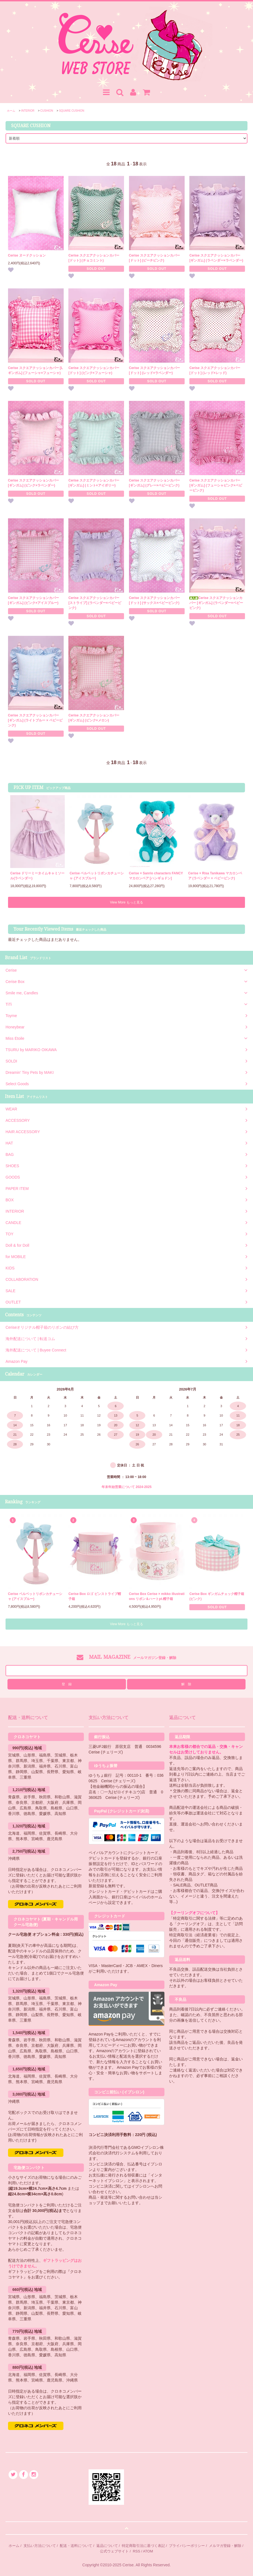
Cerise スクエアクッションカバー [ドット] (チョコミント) (93, 257)
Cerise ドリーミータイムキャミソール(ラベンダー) (37, 875)
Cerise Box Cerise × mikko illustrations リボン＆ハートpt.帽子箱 (157, 1596)
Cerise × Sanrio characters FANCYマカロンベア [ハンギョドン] (156, 875)
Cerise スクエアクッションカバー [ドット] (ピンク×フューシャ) (93, 370)
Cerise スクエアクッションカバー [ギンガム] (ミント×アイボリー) (93, 482)
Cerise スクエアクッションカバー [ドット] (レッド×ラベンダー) (154, 370)
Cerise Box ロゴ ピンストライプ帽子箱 (94, 1596)
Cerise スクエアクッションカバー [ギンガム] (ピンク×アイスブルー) (33, 600)
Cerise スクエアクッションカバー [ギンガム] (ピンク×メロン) (93, 717)
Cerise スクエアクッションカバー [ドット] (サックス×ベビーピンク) (154, 600)
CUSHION (46, 110)
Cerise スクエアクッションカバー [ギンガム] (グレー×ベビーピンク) (154, 482)
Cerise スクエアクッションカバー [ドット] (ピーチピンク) (154, 257)
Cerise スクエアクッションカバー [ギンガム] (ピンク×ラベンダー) (33, 482)
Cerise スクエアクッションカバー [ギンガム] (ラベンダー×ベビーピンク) (216, 603)
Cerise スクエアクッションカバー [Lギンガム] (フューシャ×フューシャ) (35, 370)
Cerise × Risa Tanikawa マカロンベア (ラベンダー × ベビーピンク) (215, 875)
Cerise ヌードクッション (27, 255)
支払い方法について (40, 2546)
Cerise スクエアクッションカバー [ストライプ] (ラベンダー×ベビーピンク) (94, 603)
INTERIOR (27, 110)
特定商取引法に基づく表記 (143, 2546)
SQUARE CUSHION (71, 110)
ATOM (148, 2551)
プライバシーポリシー (187, 2546)
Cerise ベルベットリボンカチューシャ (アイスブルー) (96, 875)
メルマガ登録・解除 (225, 2546)
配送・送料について (76, 2546)
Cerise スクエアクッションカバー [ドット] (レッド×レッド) (214, 370)
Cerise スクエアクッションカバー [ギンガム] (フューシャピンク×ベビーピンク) (215, 485)
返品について (107, 2546)
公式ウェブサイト (114, 2551)
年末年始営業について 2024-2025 (127, 1487)
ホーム (11, 110)
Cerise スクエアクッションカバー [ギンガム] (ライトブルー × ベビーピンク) (35, 720)
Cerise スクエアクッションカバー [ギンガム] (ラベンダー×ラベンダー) (216, 257)
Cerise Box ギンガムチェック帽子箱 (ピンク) (216, 1596)
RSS (136, 2551)
